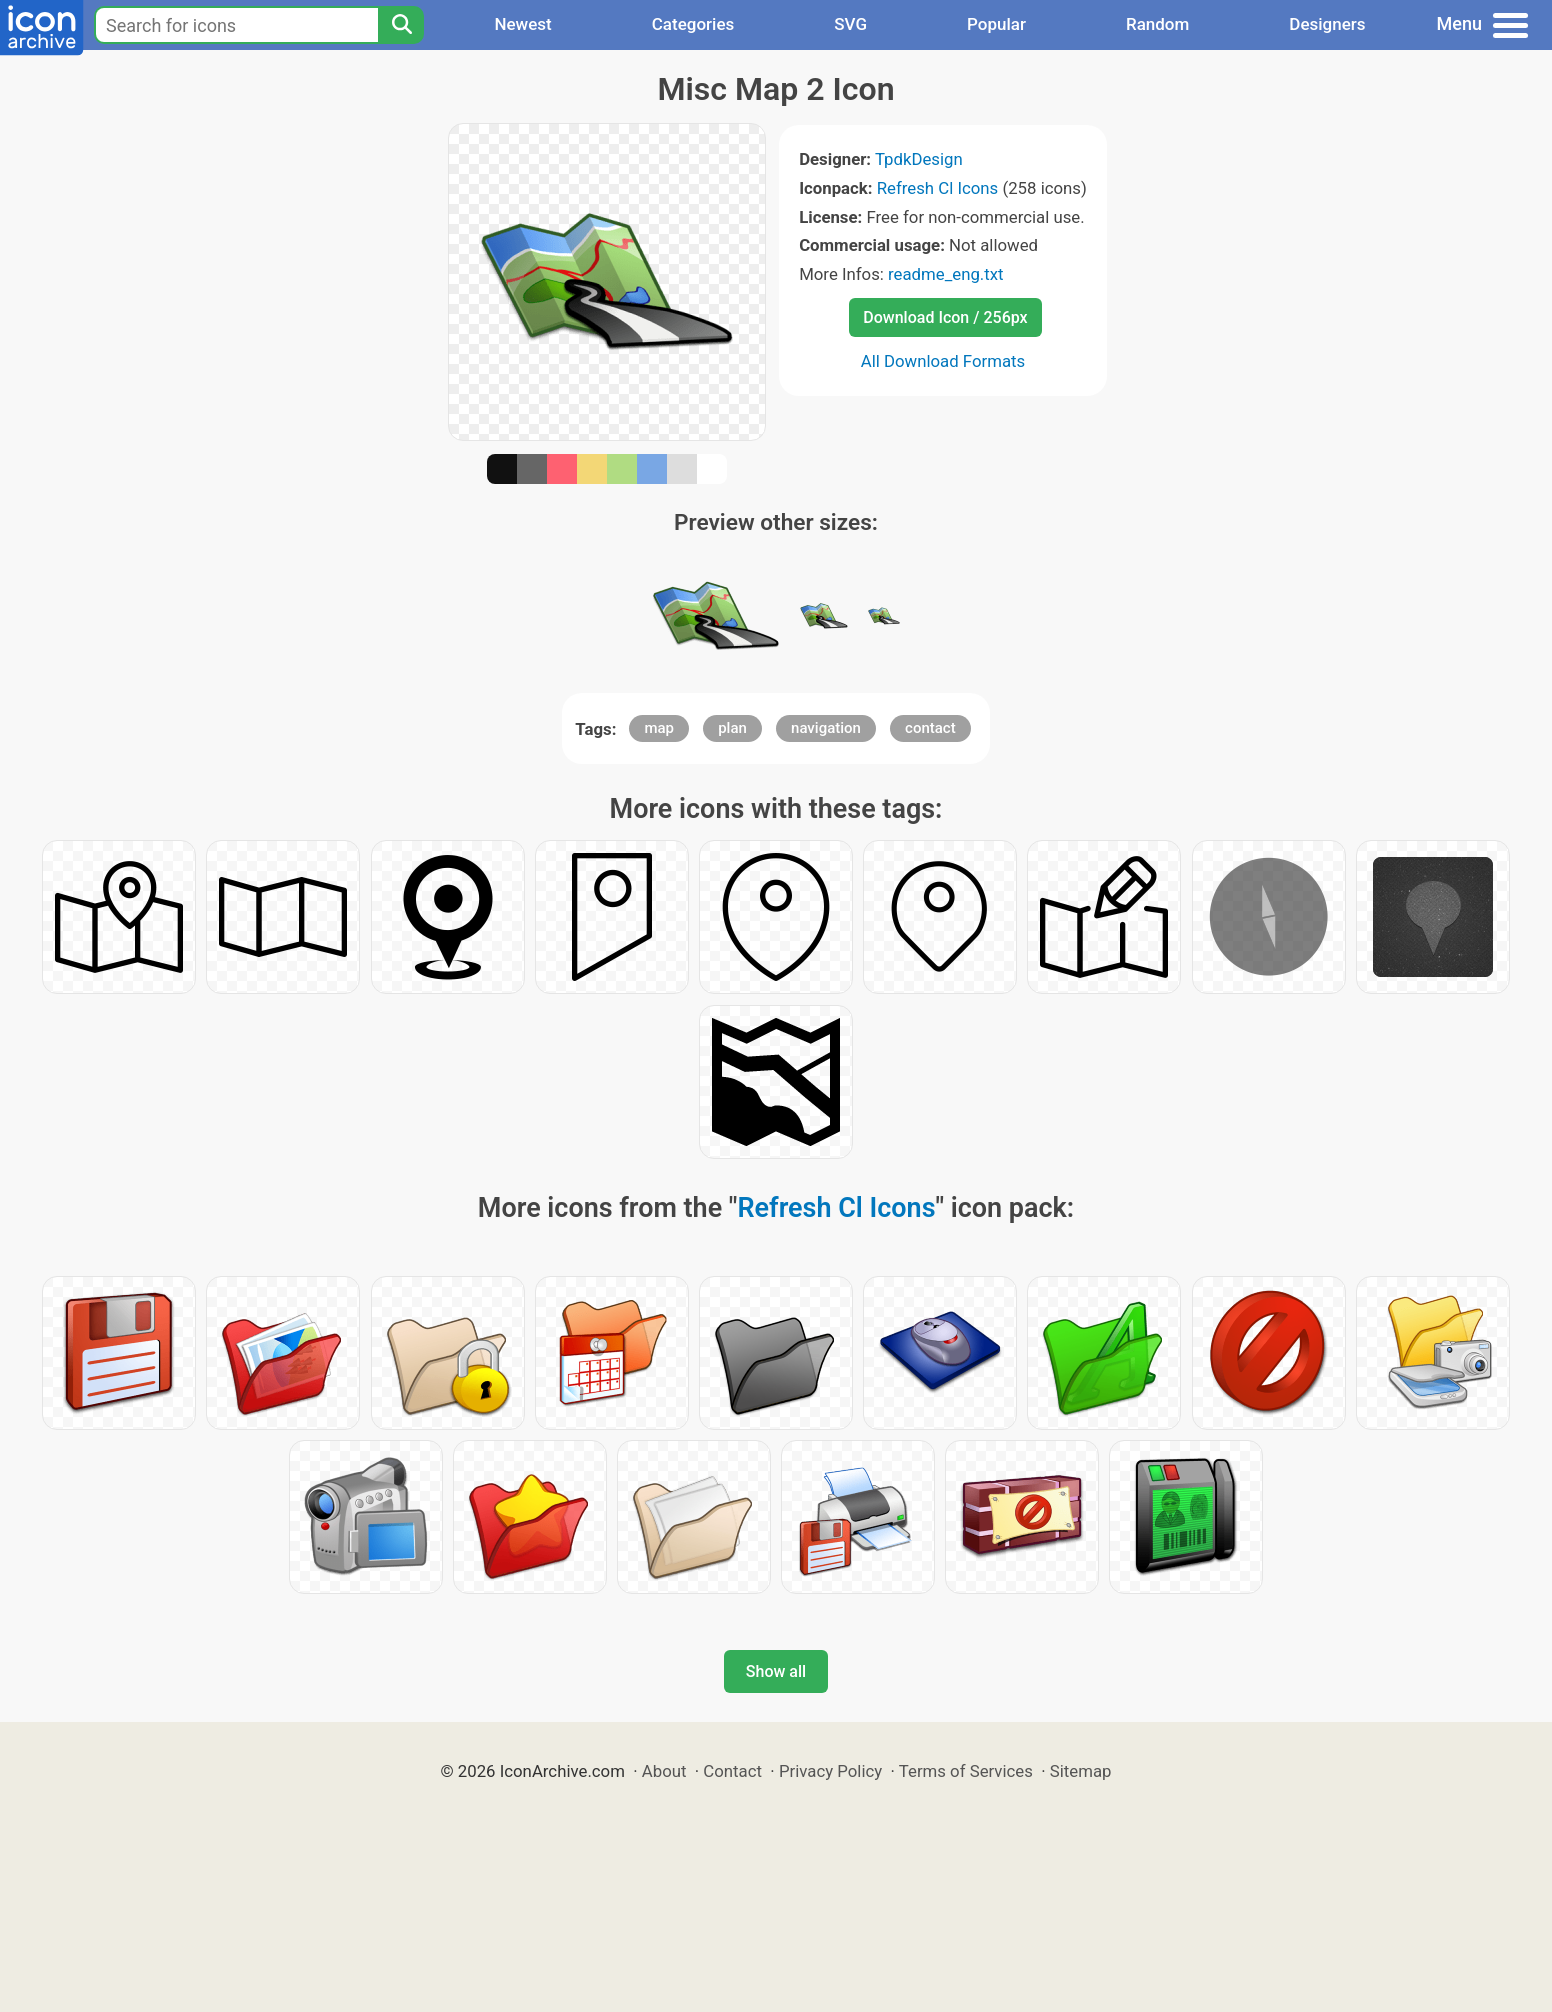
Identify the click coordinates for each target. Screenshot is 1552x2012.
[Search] (401, 25)
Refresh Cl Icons (938, 188)
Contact (732, 1771)
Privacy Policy (830, 1771)
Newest (522, 24)
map (659, 728)
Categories (693, 24)
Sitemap (1081, 1771)
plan (732, 728)
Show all (776, 1671)
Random (1157, 24)
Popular (996, 24)
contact (930, 728)
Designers (1327, 24)
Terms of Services (966, 1771)
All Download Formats (943, 361)
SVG (850, 24)
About (664, 1771)
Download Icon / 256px (945, 317)
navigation (826, 728)
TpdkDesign (919, 159)
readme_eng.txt (946, 274)
